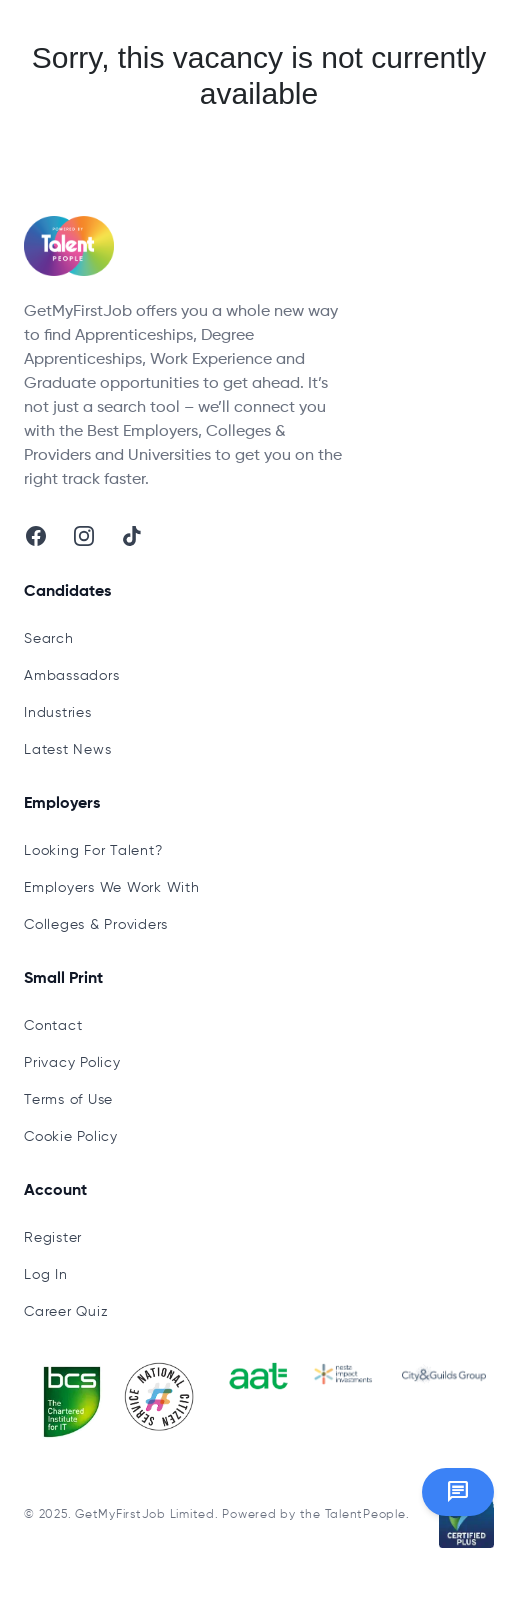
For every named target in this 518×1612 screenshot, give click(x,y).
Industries (58, 713)
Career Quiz (66, 1312)
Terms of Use (68, 1100)
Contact (53, 1026)
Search (49, 639)
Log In (46, 1275)
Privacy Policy (72, 1063)
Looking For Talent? (93, 851)
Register (53, 1238)
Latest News (67, 750)
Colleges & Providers (96, 925)
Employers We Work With (112, 888)
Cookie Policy (71, 1137)
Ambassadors (71, 676)
